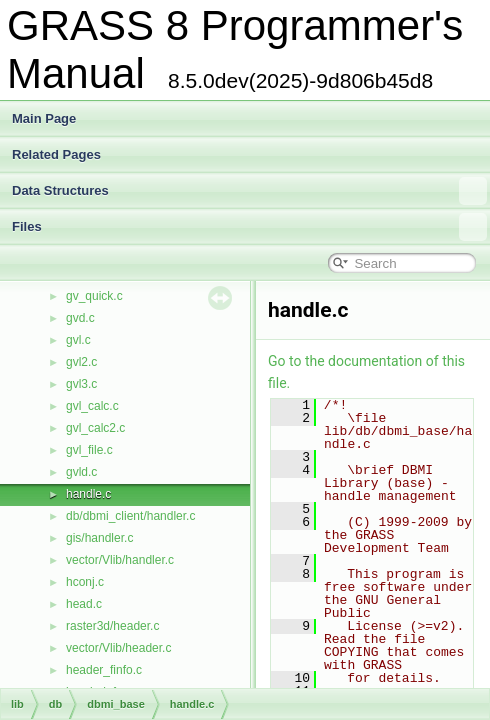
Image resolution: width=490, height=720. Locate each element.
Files (249, 227)
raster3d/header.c (112, 626)
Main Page (44, 118)
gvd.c (80, 318)
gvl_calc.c (92, 406)
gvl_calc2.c (95, 428)
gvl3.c (81, 384)
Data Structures (249, 191)
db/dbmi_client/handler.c (130, 516)
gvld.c (81, 472)
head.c (84, 604)
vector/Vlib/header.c (118, 648)
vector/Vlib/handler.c (120, 560)
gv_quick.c (94, 296)
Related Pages (56, 154)
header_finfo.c (104, 670)
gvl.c (78, 340)
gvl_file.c (89, 450)
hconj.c (85, 582)
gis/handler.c (99, 538)
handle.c (88, 494)
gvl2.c (81, 362)
